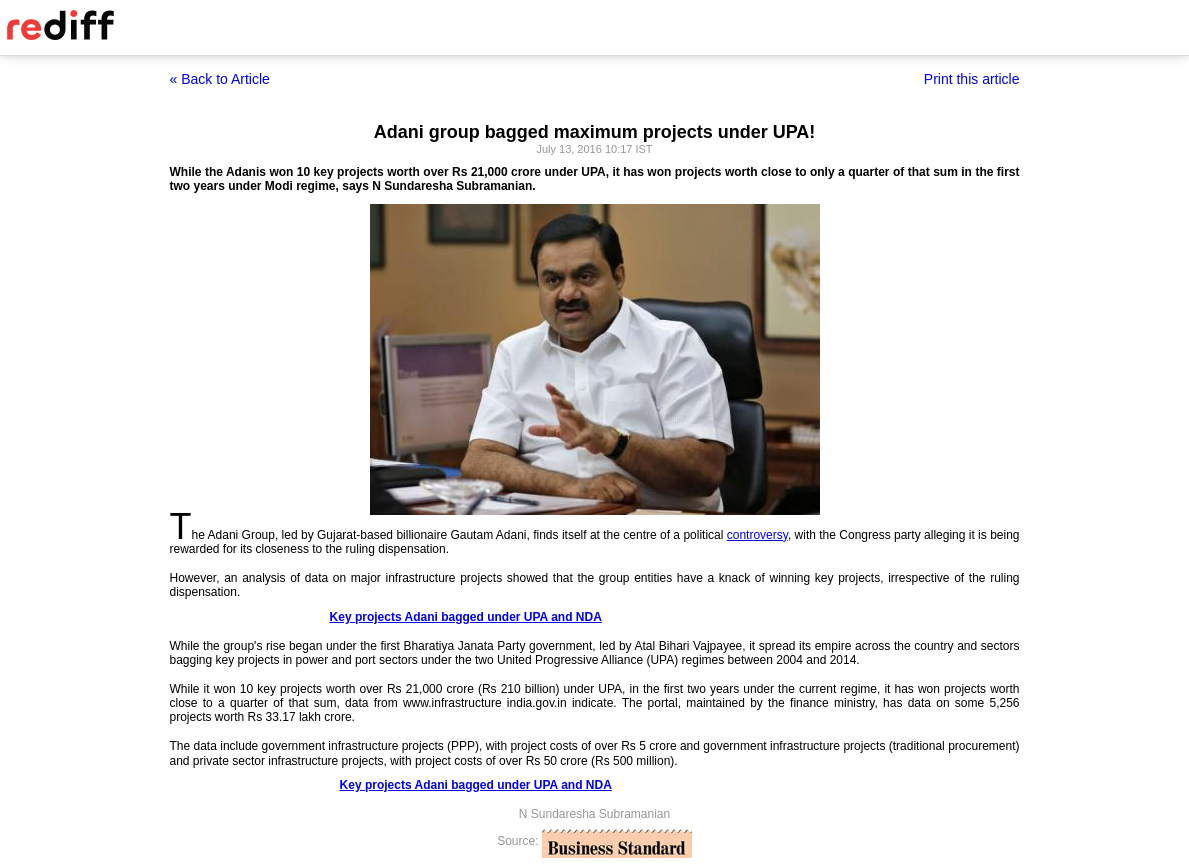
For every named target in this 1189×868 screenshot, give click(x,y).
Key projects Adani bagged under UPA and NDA (466, 617)
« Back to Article (220, 79)
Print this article (972, 79)
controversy (757, 535)
